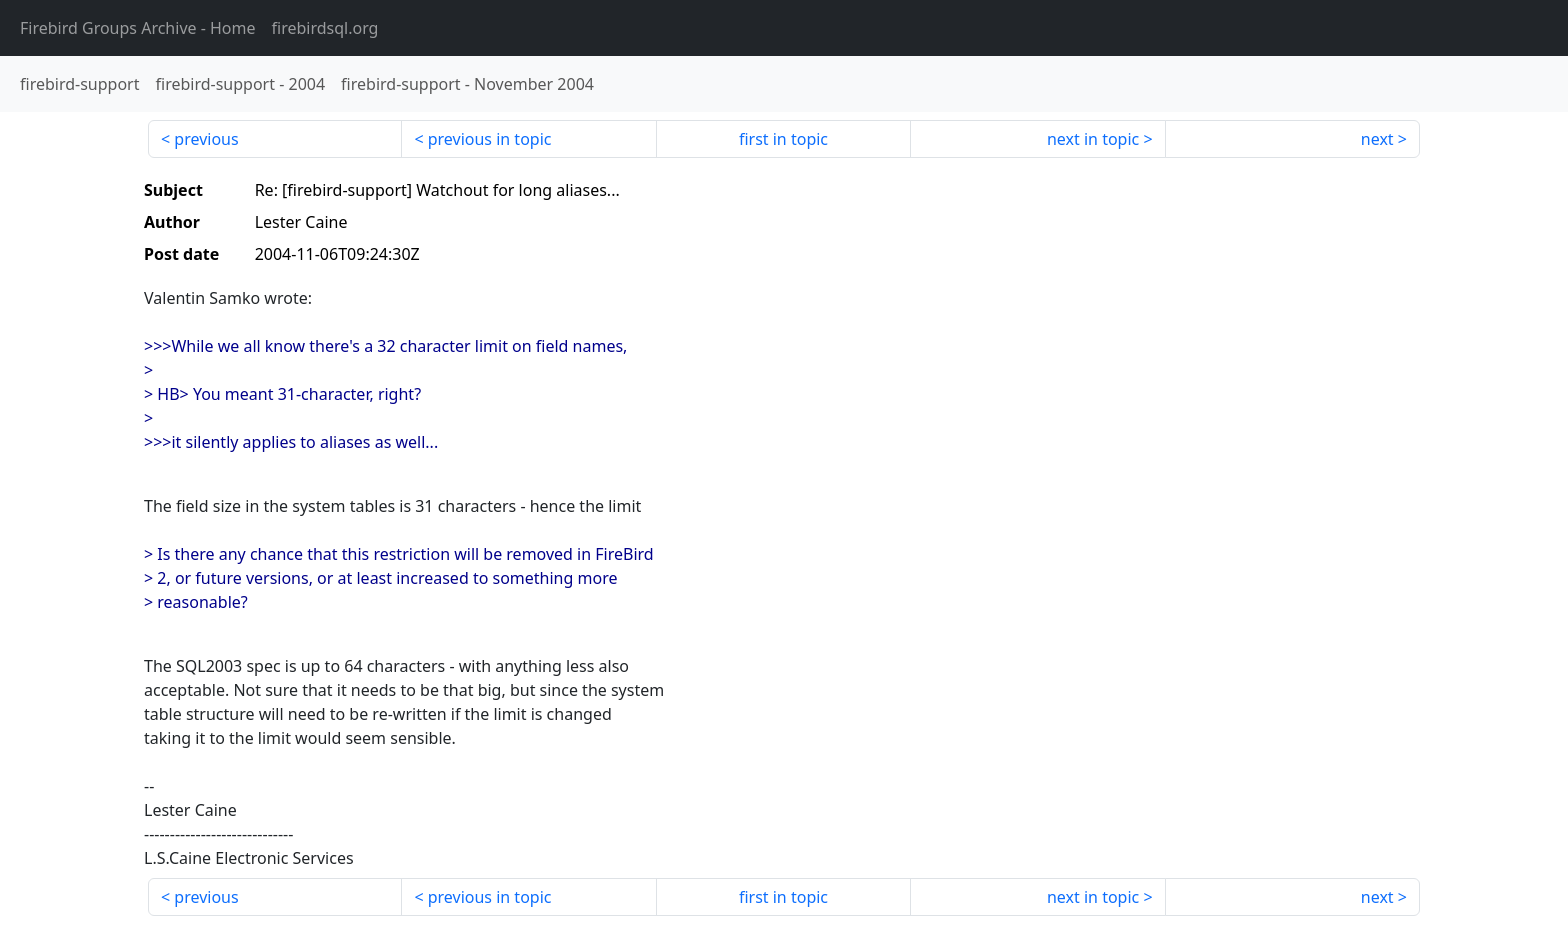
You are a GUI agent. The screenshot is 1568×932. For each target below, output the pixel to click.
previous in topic (490, 139)
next (1377, 139)
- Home (138, 28)
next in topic (1093, 139)
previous (206, 139)
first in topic (783, 139)
